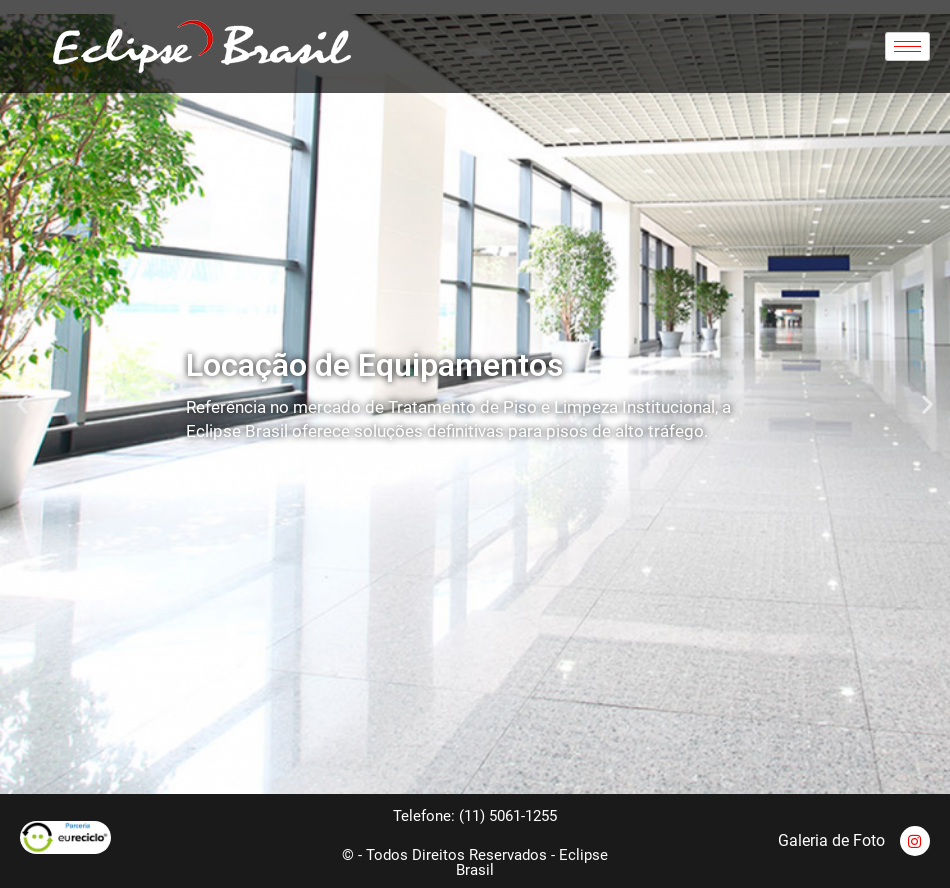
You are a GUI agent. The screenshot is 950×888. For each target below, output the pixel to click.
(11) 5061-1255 (508, 816)
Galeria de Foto (831, 840)
